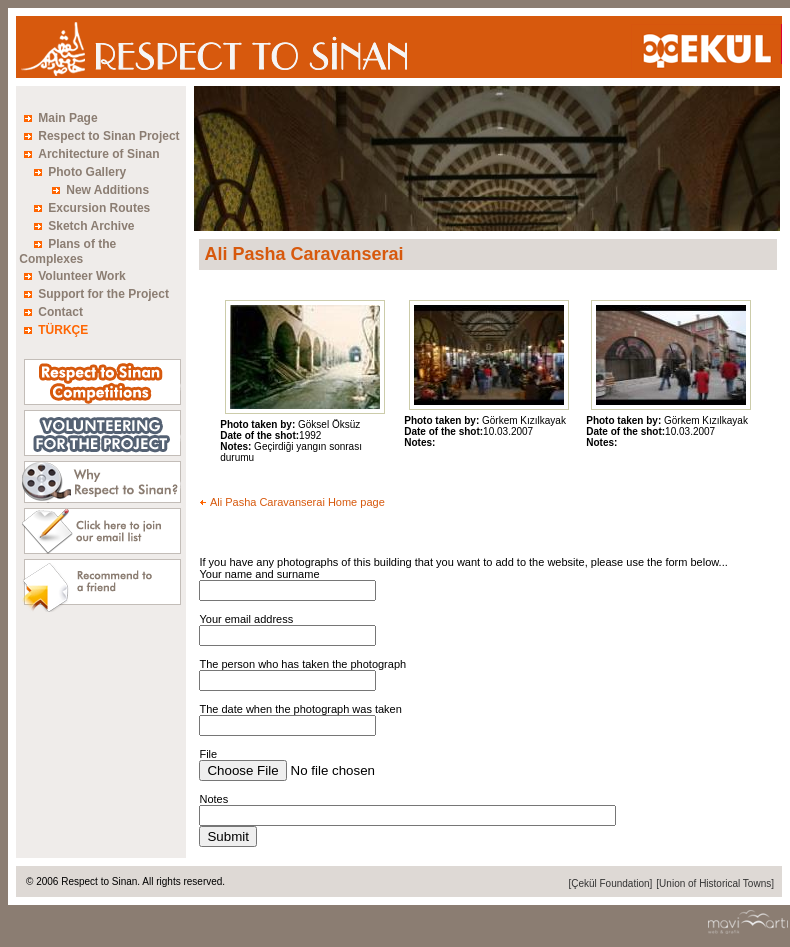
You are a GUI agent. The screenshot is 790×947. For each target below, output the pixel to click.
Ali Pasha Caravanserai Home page (297, 502)
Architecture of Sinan (98, 154)
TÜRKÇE (63, 330)
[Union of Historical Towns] (715, 883)
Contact (60, 312)
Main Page (67, 118)
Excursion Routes (99, 208)
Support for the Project (103, 294)
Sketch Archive (91, 226)
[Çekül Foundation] (610, 883)
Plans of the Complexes (67, 251)
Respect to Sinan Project (108, 136)
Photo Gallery (87, 172)
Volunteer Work (82, 276)
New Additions (107, 190)
